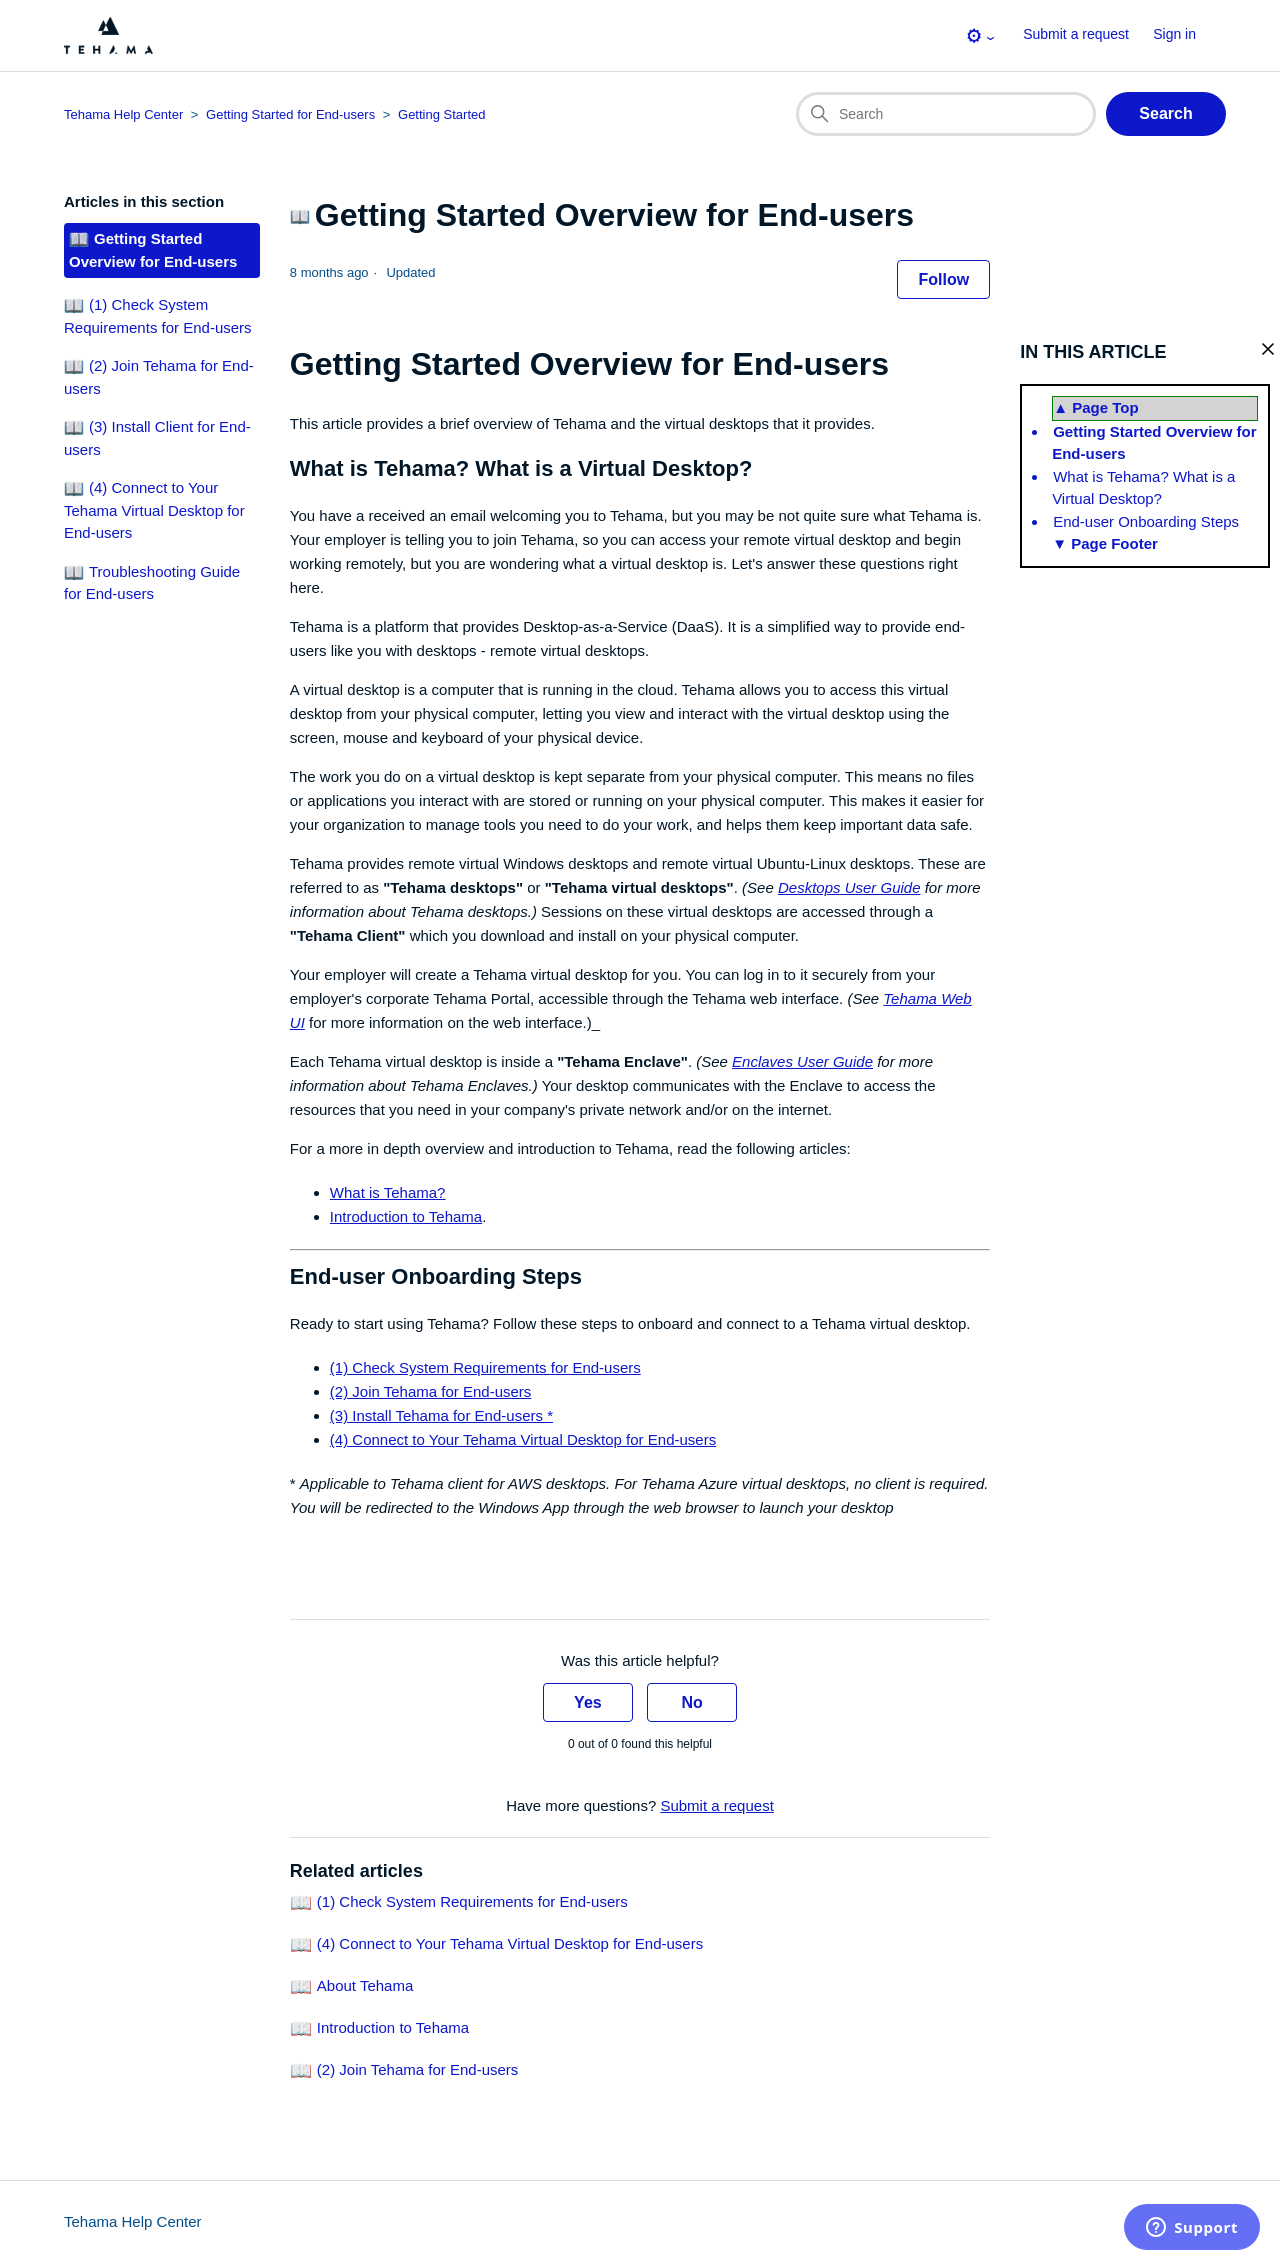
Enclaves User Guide (802, 1061)
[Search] (946, 114)
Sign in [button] (1174, 34)
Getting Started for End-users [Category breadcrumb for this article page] (290, 114)
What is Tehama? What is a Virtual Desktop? (1143, 488)
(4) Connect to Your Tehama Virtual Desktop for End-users (523, 1439)
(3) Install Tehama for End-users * (441, 1415)
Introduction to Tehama (406, 1216)
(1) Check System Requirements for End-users (485, 1367)
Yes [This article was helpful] (588, 1702)
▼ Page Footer (1105, 543)
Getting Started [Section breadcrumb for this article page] (441, 114)
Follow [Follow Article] (943, 279)
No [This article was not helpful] (691, 1702)
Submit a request (1076, 34)
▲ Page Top (1095, 407)
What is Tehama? (388, 1192)
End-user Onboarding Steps (1146, 521)
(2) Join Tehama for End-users (430, 1391)
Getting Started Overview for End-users (1154, 443)
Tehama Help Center (133, 2221)
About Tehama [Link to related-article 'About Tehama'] (365, 1986)
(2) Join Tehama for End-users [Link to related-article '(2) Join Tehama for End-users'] (417, 2070)
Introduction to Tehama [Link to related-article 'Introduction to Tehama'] (393, 2028)
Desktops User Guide (849, 887)
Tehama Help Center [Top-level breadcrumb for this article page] (123, 114)
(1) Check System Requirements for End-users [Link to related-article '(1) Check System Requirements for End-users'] (472, 1902)
